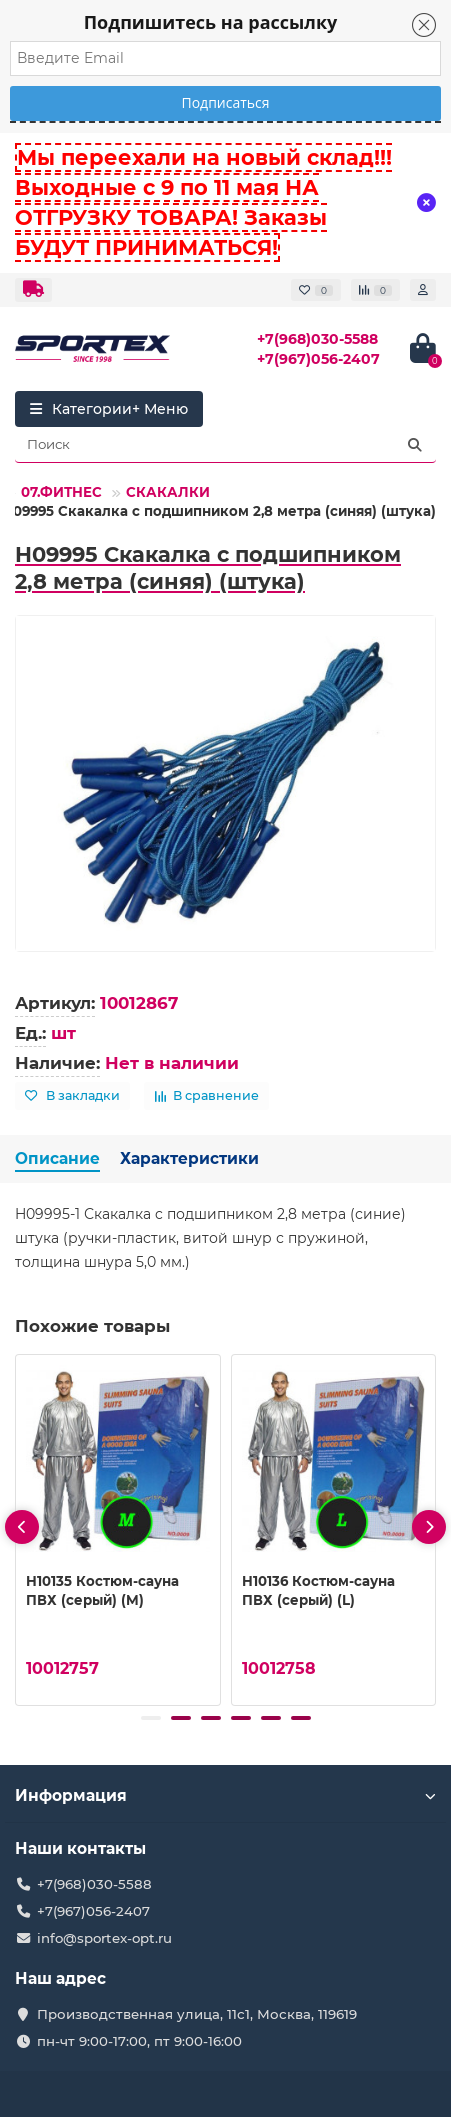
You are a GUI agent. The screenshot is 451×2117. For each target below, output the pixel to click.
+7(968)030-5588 (317, 339)
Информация (225, 1795)
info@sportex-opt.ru (104, 1938)
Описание (57, 1158)
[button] (151, 1718)
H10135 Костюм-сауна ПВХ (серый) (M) (102, 1590)
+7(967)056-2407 (318, 359)
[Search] (225, 445)
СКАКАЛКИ (168, 492)
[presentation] (22, 1527)
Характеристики (189, 1158)
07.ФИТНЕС (61, 492)
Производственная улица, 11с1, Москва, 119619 (197, 2014)
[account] (423, 290)
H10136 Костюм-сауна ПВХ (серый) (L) (318, 1590)
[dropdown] (33, 290)
